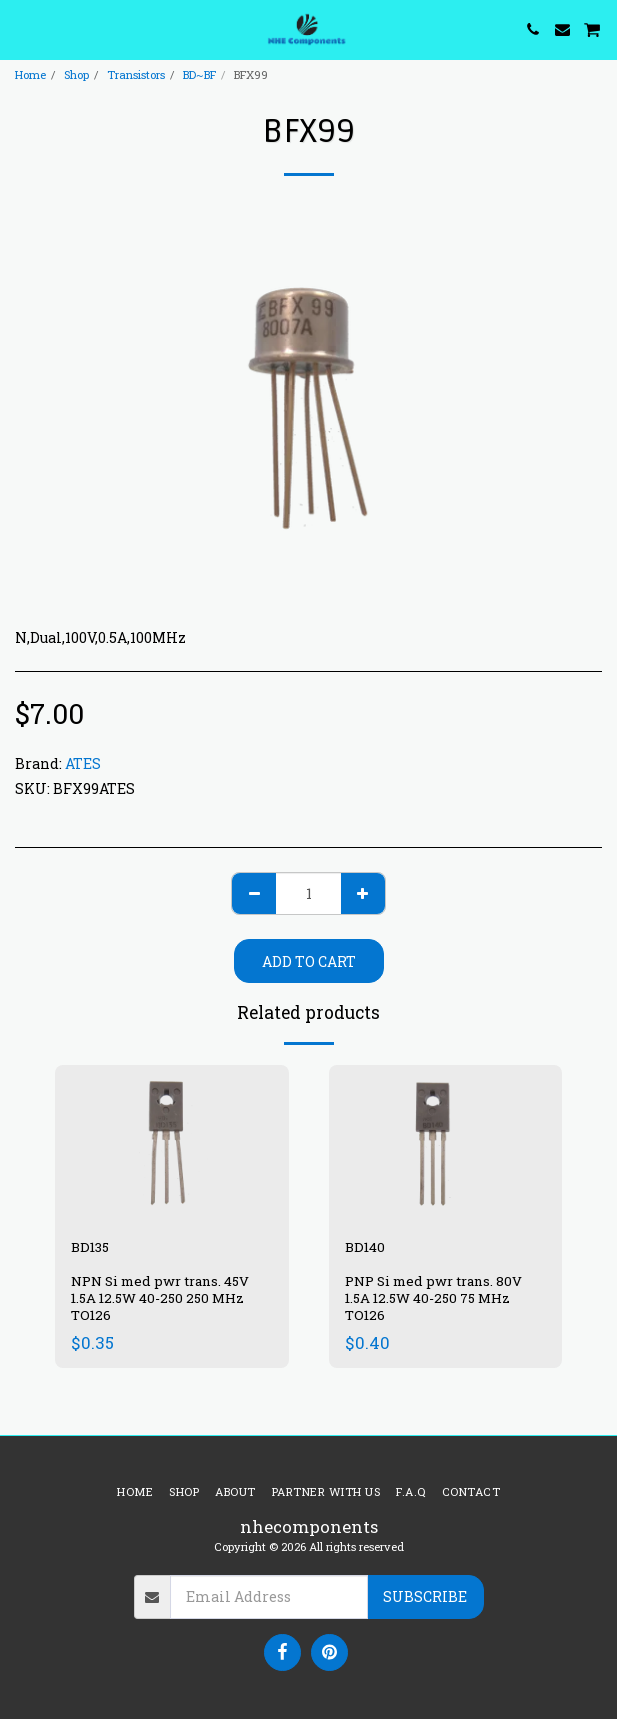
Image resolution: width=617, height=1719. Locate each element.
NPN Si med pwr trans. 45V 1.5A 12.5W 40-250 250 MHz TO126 (160, 1298)
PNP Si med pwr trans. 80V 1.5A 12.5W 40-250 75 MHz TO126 (433, 1298)
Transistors (136, 74)
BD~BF (199, 74)
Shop (76, 74)
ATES (83, 763)
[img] (172, 1143)
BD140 (365, 1247)
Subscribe (425, 1596)
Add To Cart (309, 961)
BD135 (90, 1247)
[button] (22, 29)
